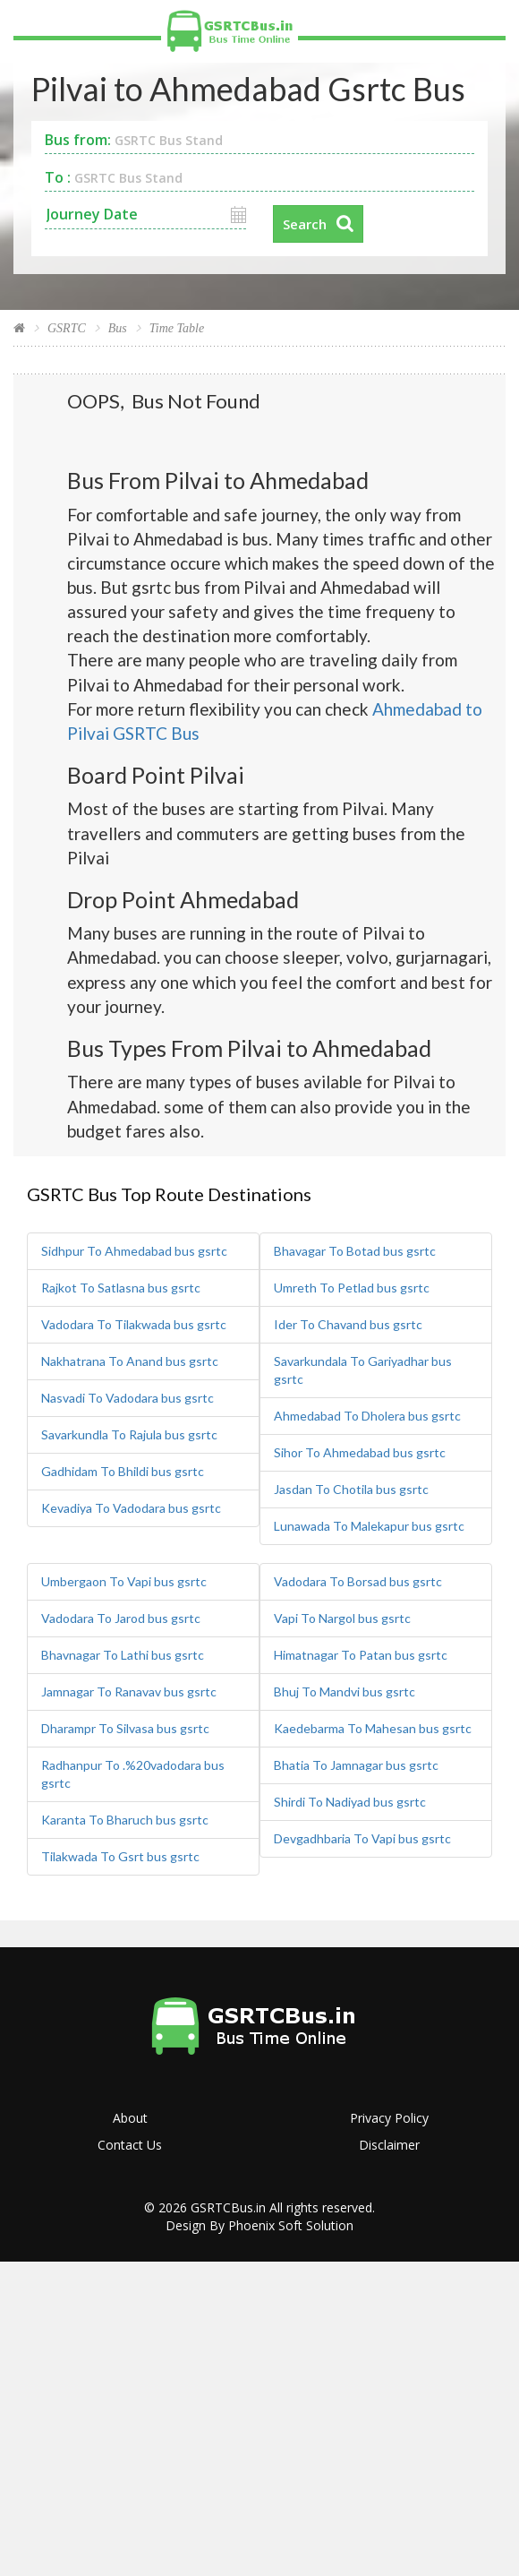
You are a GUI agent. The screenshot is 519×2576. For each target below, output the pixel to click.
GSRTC (66, 328)
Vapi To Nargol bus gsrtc (342, 1618)
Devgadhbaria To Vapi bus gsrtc (362, 1838)
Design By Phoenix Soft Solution (259, 2225)
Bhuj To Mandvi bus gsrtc (344, 1691)
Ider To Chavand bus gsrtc (348, 1324)
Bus (117, 328)
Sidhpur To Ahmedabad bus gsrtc (134, 1250)
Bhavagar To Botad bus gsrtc (355, 1250)
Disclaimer (389, 2144)
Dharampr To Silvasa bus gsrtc (125, 1728)
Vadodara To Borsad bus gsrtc (358, 1581)
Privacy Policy (389, 2117)
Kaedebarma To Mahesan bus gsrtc (373, 1728)
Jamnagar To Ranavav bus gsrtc (129, 1691)
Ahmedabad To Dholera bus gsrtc (367, 1415)
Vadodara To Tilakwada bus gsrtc (133, 1324)
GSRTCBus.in (228, 2207)
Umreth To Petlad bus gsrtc (352, 1287)
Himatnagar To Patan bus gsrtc (360, 1654)
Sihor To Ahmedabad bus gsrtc (360, 1452)
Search (305, 224)
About (130, 2117)
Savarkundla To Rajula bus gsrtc (129, 1434)
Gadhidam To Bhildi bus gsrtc (122, 1471)
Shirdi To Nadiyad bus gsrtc (350, 1801)
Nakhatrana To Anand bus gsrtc (129, 1361)
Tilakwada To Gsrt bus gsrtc (120, 1856)
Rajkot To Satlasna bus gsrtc (120, 1287)
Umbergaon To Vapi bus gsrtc (124, 1581)
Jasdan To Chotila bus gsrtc (351, 1489)
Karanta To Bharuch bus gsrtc (124, 1819)
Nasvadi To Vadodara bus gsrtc (127, 1397)
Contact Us (130, 2144)
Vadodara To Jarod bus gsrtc (120, 1618)
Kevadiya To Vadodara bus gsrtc (131, 1508)
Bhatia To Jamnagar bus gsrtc (356, 1765)
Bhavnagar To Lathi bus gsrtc (122, 1654)
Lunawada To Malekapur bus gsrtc (369, 1525)
